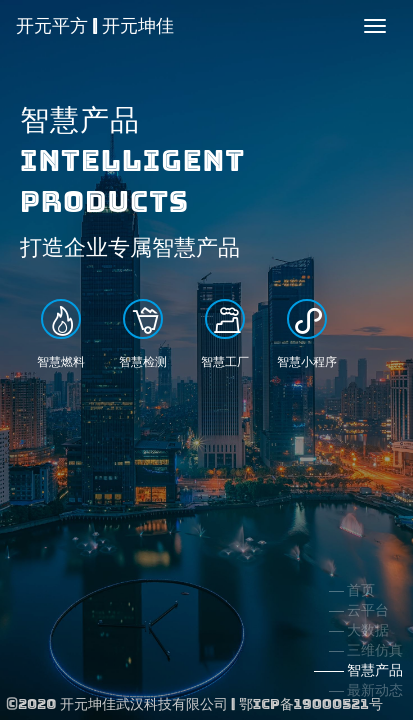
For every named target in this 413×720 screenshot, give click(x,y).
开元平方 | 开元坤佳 (95, 25)
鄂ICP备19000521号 (311, 704)
